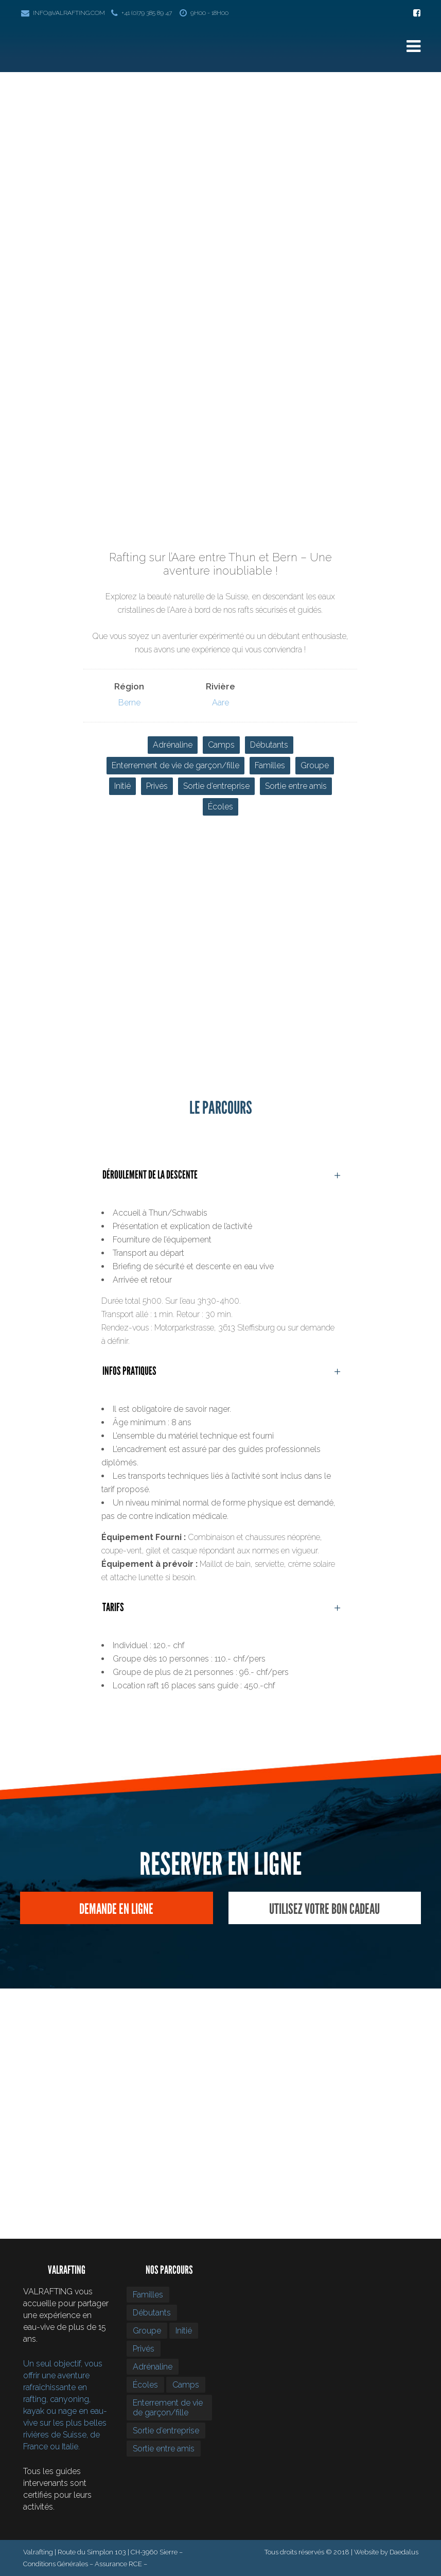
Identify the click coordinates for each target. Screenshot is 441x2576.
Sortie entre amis (296, 786)
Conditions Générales (55, 2564)
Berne (129, 702)
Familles (270, 765)
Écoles (220, 806)
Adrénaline (172, 745)
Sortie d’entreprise (216, 786)
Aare (220, 702)
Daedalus (404, 2552)
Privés (157, 786)
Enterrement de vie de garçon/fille (175, 765)
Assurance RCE (118, 2564)
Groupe (315, 765)
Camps (221, 745)
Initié (122, 786)
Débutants (269, 745)
